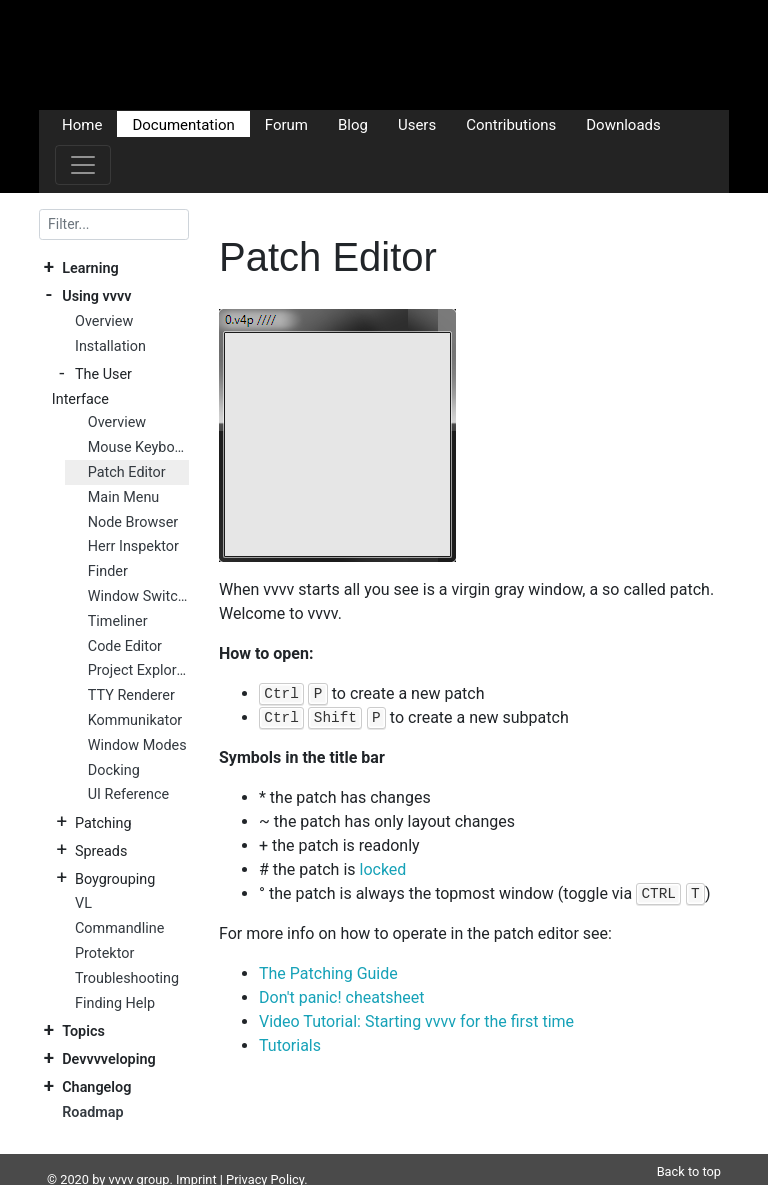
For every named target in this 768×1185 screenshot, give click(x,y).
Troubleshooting (127, 978)
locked (383, 869)
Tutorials (290, 1045)
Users (417, 124)
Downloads (623, 124)
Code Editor (125, 646)
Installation (110, 346)
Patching (103, 823)
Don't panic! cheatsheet (341, 997)
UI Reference (128, 794)
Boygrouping (115, 879)
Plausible (387, 1174)
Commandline (119, 928)
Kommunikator (135, 720)
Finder (108, 571)
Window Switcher (138, 596)
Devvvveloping (108, 1059)
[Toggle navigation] (83, 165)
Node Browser (133, 522)
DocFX (126, 1174)
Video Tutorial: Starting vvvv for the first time (416, 1021)
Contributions (511, 124)
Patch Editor (127, 472)
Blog (353, 124)
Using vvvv (96, 296)
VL (83, 903)
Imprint (196, 1155)
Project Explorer (138, 670)
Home (82, 124)
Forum (286, 124)
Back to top (689, 1147)
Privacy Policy (265, 1155)
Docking (114, 770)
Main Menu (123, 497)
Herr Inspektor (133, 546)
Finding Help (115, 1003)
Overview (104, 321)
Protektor (104, 953)
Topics (83, 1031)
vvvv (121, 1155)
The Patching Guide (328, 973)
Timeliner (118, 621)
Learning (90, 268)
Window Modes (137, 745)
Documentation (183, 124)
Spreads (101, 851)
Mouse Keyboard (138, 447)
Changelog (96, 1087)
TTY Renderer (131, 695)
